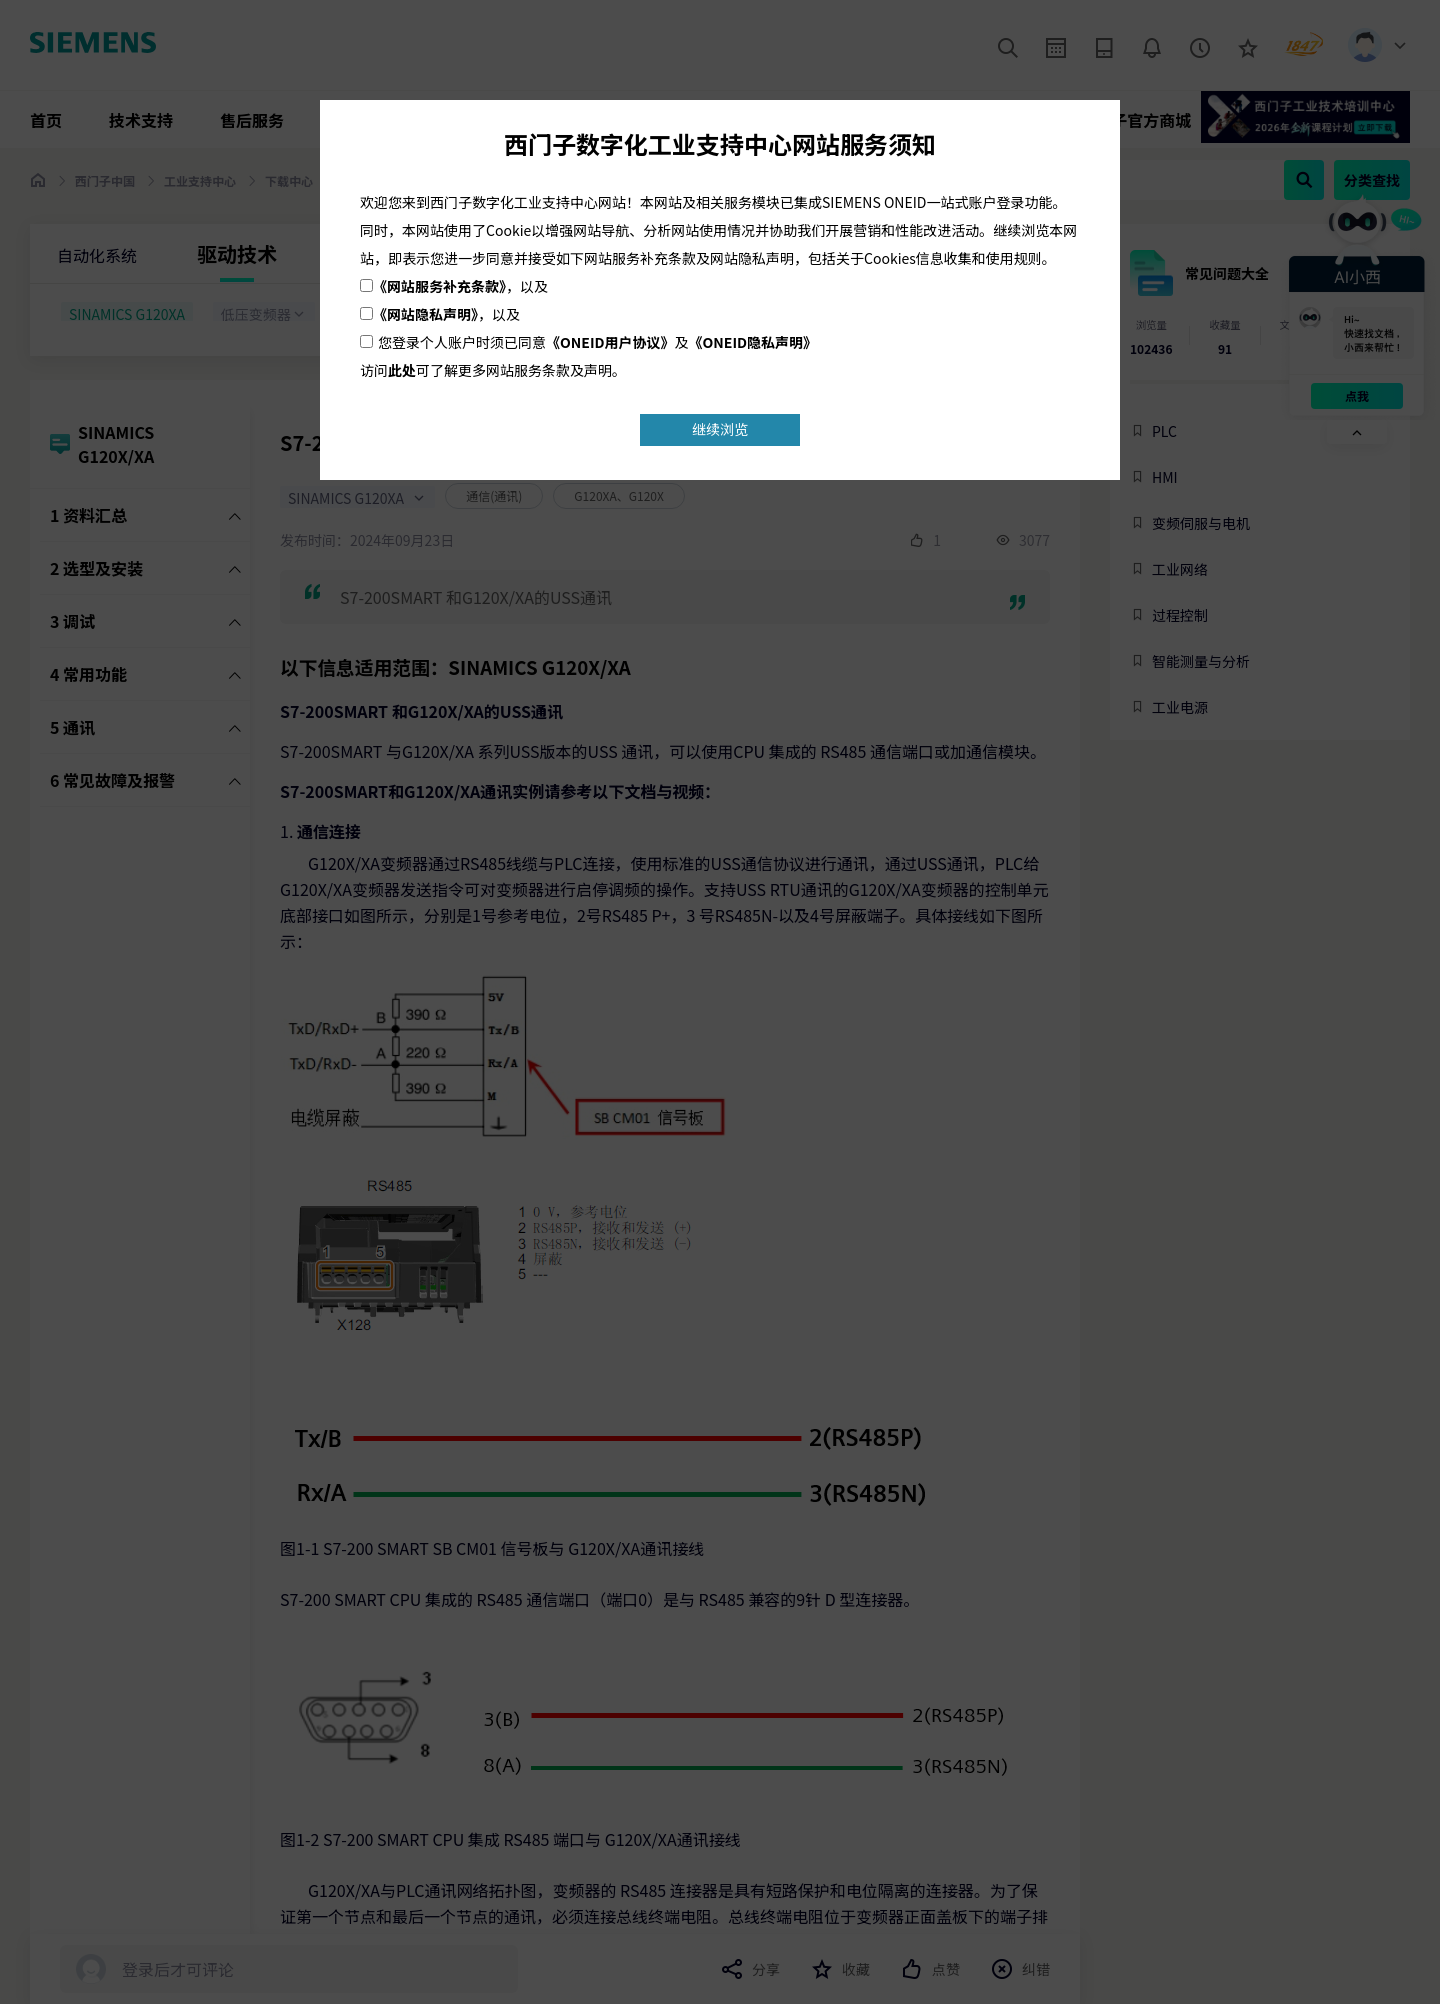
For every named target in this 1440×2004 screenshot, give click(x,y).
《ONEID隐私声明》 (753, 342)
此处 (402, 370)
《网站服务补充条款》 (439, 286)
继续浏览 (720, 429)
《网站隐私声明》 (425, 314)
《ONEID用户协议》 (610, 342)
